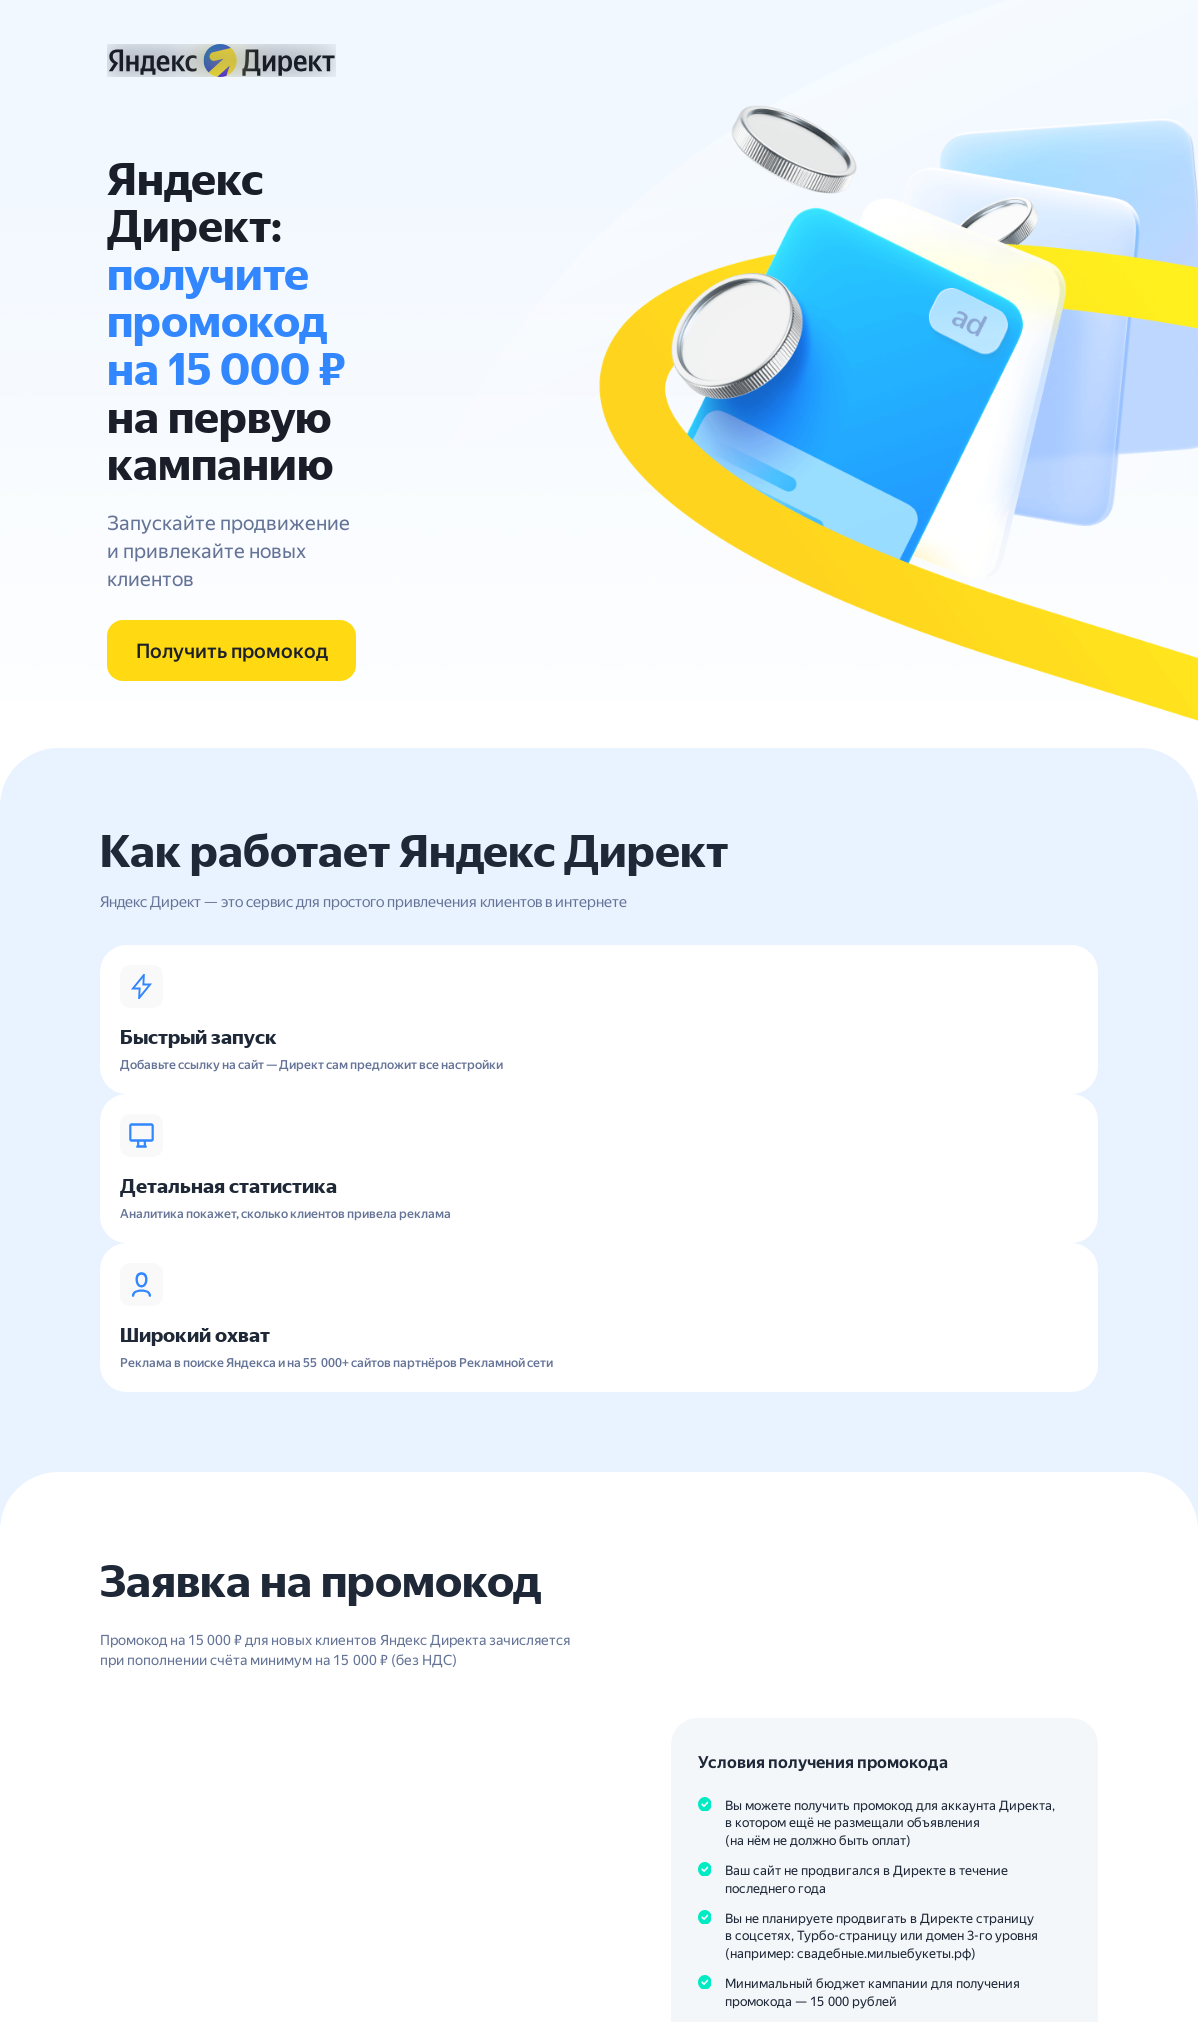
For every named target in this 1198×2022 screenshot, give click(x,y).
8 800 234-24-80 (173, 1957)
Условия (722, 1653)
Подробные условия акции (836, 1620)
